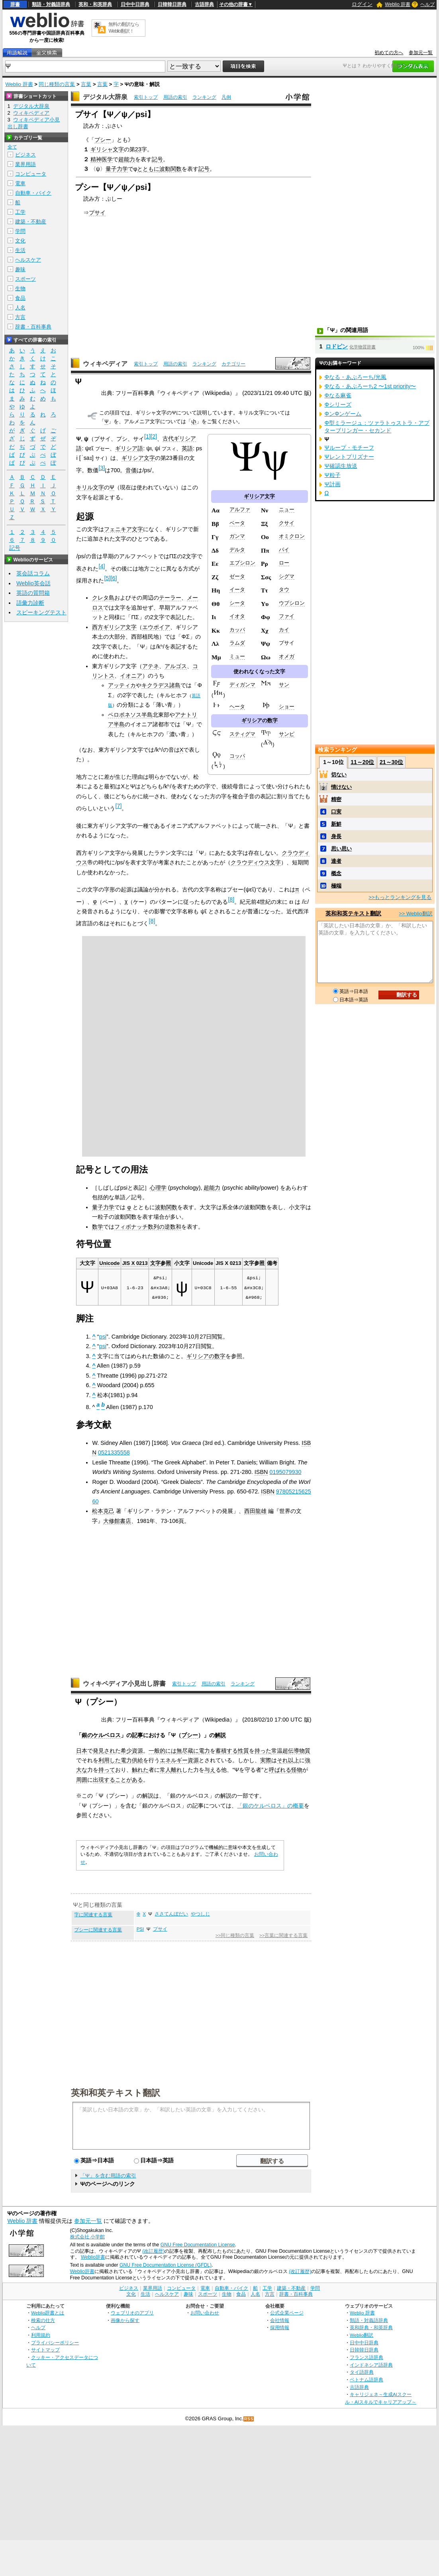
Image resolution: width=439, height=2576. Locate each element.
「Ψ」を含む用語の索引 (108, 2176)
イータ (237, 589)
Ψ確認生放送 (340, 466)
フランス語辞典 (366, 2357)
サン (284, 685)
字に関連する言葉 (93, 1914)
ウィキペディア (105, 363)
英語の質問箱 (33, 593)
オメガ (286, 656)
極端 (336, 886)
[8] (231, 899)
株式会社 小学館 (87, 2237)
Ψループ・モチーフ (349, 447)
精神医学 (101, 159)
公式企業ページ (287, 2312)
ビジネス (25, 155)
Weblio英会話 (33, 583)
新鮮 (336, 824)
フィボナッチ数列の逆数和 (147, 1227)
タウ (284, 589)
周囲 (81, 1780)
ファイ (286, 616)
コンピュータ (30, 174)
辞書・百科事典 (33, 327)
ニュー (286, 509)
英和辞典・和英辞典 (371, 2327)
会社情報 (279, 2320)
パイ (284, 550)
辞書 (15, 4)
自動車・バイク (33, 193)
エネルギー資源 (179, 1760)
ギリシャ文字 (107, 149)
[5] (107, 578)
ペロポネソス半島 (130, 714)
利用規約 (40, 2335)
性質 (243, 1750)
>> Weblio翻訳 (415, 914)
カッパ (237, 630)
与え (210, 1770)
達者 (336, 861)
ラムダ (237, 643)
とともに (148, 169)
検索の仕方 (43, 2320)
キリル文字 (90, 487)
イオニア (131, 675)
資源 (137, 1750)
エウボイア (156, 627)
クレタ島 (103, 597)
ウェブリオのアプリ (132, 2312)
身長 (336, 836)
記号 (157, 159)
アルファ (239, 509)
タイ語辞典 (362, 2372)
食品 (20, 298)
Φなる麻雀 (337, 395)
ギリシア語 (129, 448)
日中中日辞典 (135, 4)
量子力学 (117, 169)
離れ (176, 1770)
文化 (20, 241)
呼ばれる (280, 1770)
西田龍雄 (255, 1511)
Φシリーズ (337, 404)
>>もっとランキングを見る (399, 897)
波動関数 (170, 169)
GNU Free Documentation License (198, 2245)
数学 (97, 1227)
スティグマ (242, 734)
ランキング (204, 97)
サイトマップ (45, 2349)
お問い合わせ (204, 2312)
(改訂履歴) (153, 2251)
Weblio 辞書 (397, 4)
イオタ (237, 616)
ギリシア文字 (259, 496)
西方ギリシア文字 (114, 627)
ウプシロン (292, 603)
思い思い (341, 849)
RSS (249, 2419)
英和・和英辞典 (95, 4)
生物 (20, 288)
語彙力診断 (30, 603)
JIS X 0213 (135, 1263)
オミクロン (292, 536)
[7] (118, 806)
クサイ (286, 523)
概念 (336, 873)
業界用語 (25, 164)
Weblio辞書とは (47, 2312)
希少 (126, 1750)
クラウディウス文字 (256, 862)
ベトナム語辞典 (366, 2379)
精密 (336, 799)
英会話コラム (33, 573)
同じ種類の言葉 (57, 84)
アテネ (150, 666)
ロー (284, 563)
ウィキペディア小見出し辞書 (124, 1683)
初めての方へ (388, 52)
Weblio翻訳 (361, 2335)
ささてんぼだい (171, 1913)
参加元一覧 (421, 52)
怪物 (296, 1770)
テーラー (170, 597)
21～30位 (391, 762)
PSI (140, 1929)
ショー (286, 706)
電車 (20, 183)
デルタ (237, 550)
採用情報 (279, 2327)
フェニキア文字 (123, 529)
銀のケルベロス (101, 1735)
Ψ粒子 (332, 475)
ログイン (362, 4)
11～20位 (362, 762)
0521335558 (114, 1452)
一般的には (162, 1750)
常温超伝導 (285, 1750)
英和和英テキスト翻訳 (115, 2092)
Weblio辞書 (93, 2257)
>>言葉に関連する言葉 (283, 1935)
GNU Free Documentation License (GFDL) (166, 2265)
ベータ (237, 523)
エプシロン (242, 563)
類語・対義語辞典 (51, 4)
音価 (131, 470)
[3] (101, 468)
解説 (220, 1735)
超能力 (126, 159)
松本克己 (103, 1511)
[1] (147, 436)
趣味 (20, 269)
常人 (165, 1770)
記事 (137, 1735)
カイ (284, 630)
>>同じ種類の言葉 (235, 1935)
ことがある (129, 1780)
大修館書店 (117, 1521)
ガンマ (237, 536)
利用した (109, 1760)
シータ (237, 603)
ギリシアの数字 (259, 720)
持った (263, 1750)
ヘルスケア (28, 260)
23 (138, 149)
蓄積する (227, 1750)
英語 (187, 448)
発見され (104, 1750)
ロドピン (336, 346)
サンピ (286, 734)
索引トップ (146, 97)
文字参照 (160, 1263)
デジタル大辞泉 (105, 97)
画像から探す (125, 2320)
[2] (154, 436)
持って (106, 1770)
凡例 (226, 97)
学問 (20, 231)
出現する (104, 1780)
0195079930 (285, 1472)
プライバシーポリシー (55, 2342)
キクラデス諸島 (160, 685)
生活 (20, 250)
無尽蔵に (187, 1750)
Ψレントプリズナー (349, 456)
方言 (20, 317)
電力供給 (132, 1760)
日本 (81, 1750)
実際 (265, 1760)
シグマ (286, 576)
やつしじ (200, 1913)
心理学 (158, 1187)
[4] (101, 566)
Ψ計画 (332, 484)
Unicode (109, 1263)
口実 (336, 812)
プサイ (97, 212)
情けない (341, 787)
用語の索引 (175, 97)
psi (102, 1336)
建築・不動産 (30, 222)
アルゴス (176, 666)
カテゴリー (233, 364)
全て (12, 147)
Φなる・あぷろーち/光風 (355, 377)
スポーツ (25, 279)
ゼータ (237, 576)
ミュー (237, 656)
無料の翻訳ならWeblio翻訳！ (123, 27)
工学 (20, 212)
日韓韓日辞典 (172, 4)
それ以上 (288, 1760)
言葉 (86, 84)
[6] (113, 578)
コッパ (237, 756)
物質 (304, 1750)
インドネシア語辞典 (371, 2364)
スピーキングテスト (41, 612)
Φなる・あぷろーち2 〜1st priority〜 (370, 386)
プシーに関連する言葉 (98, 1929)
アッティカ (122, 685)
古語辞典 (204, 4)
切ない (339, 775)
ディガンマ (242, 685)
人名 (20, 308)
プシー (102, 140)
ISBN (261, 1472)
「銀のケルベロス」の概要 (270, 1805)
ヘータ (237, 706)
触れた (140, 1770)
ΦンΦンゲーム (342, 413)
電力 (204, 1750)
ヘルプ (427, 4)
